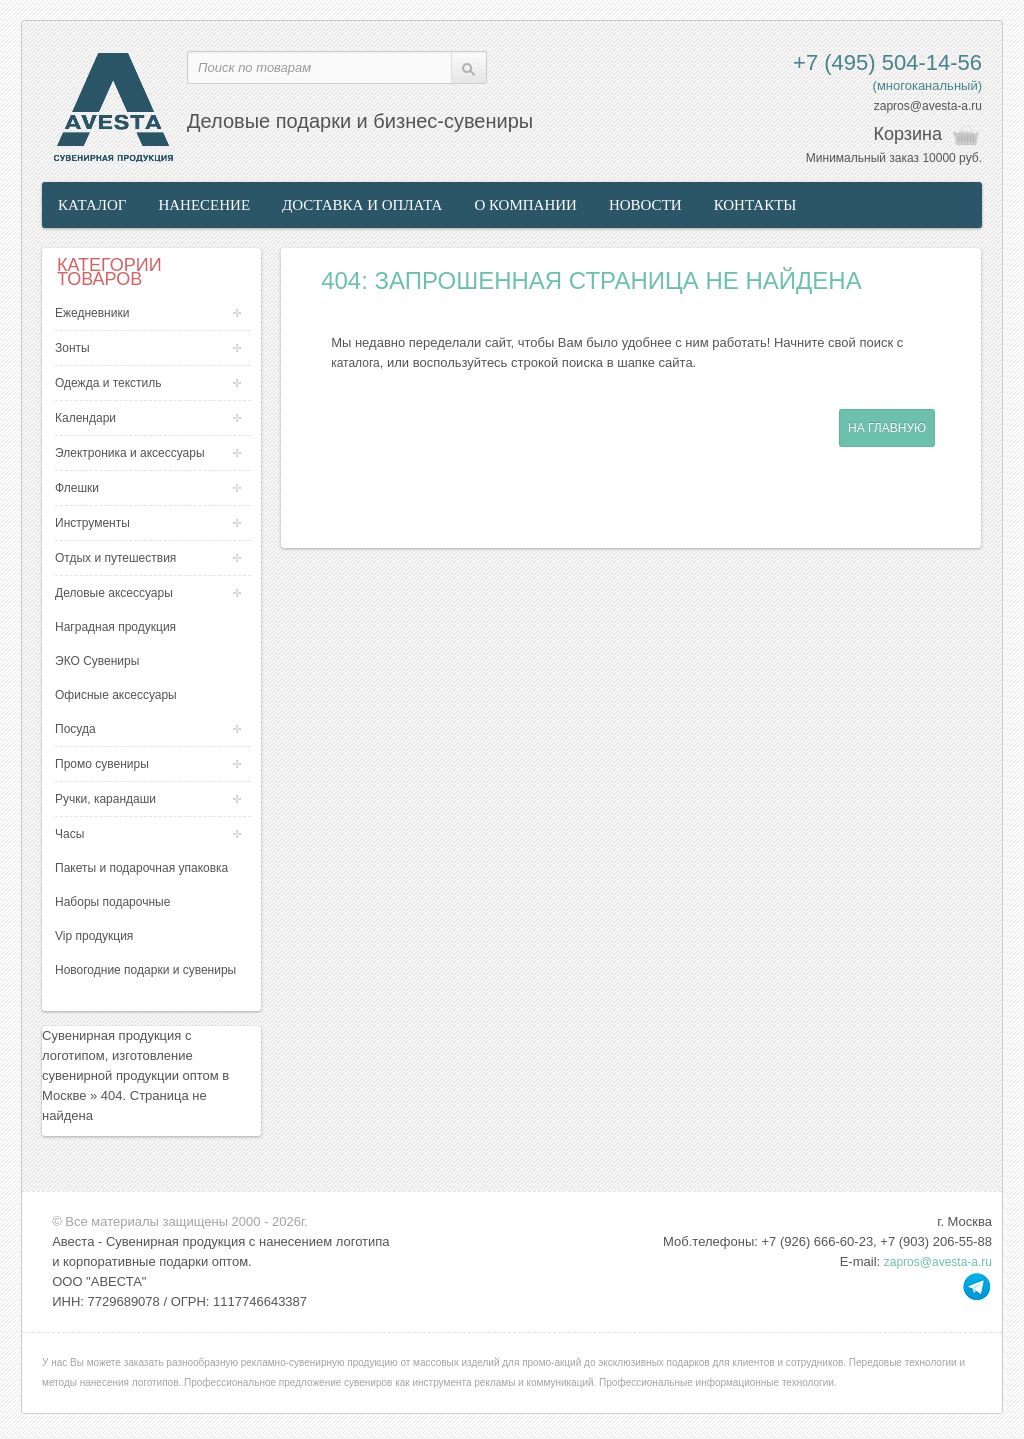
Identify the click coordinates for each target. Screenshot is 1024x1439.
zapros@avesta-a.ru (928, 106)
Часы (69, 834)
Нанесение (204, 205)
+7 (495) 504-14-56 (887, 62)
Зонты (72, 348)
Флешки (77, 488)
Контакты (755, 205)
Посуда (75, 729)
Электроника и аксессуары (130, 453)
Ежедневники (92, 313)
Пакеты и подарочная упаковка (141, 868)
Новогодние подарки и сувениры (145, 970)
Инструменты (92, 523)
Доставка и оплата (362, 205)
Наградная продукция (115, 627)
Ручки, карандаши (105, 799)
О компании (525, 205)
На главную (887, 428)
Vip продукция (94, 936)
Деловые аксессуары (114, 593)
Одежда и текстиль (108, 383)
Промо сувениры (102, 764)
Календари (85, 418)
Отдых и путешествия (115, 558)
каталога (355, 363)
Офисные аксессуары (116, 695)
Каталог (92, 205)
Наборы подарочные (112, 902)
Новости (645, 205)
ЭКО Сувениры (97, 661)
